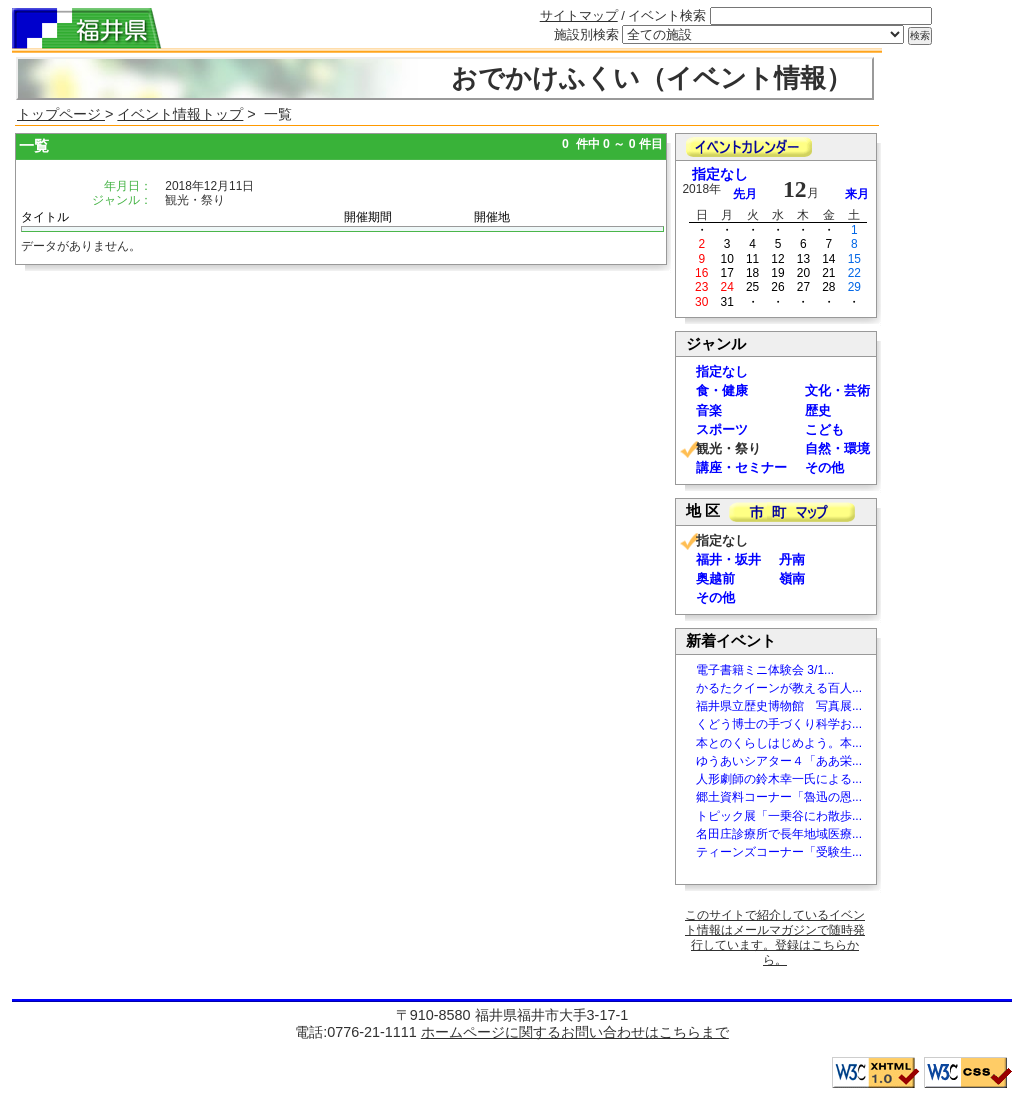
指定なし (720, 174)
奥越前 (715, 578)
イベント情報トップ (180, 114)
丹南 (792, 559)
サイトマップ (579, 15)
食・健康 (722, 390)
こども (824, 429)
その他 (824, 467)
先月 (745, 194)
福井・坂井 (728, 559)
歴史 (818, 410)
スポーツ (722, 429)
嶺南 (792, 578)
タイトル (45, 217)
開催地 (492, 217)
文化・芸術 (837, 390)
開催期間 (368, 217)
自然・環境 (837, 448)
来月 (857, 194)
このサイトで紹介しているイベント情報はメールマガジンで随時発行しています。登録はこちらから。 (775, 937)
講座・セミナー (741, 467)
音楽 (709, 410)
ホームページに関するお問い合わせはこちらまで (575, 1032)
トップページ (61, 114)
